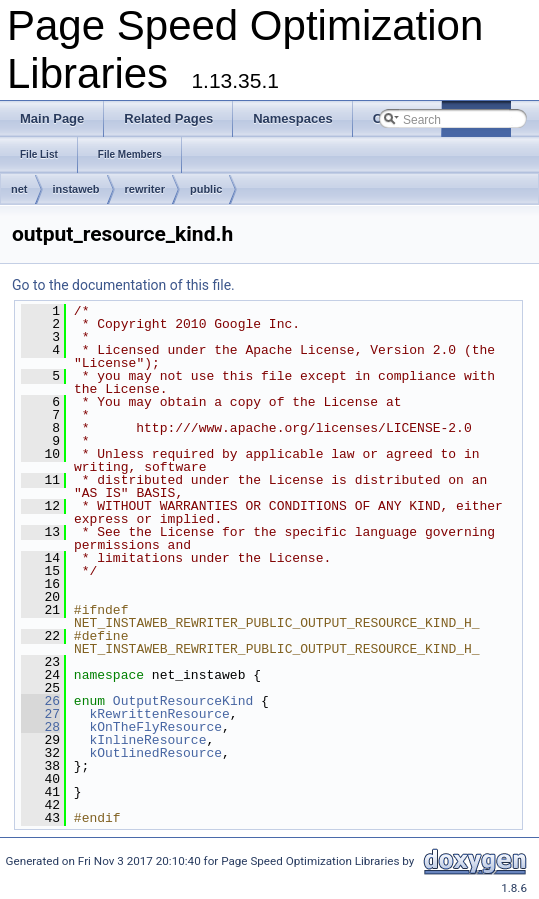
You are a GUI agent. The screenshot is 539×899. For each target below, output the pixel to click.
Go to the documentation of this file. (123, 285)
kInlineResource (147, 740)
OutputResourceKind (183, 701)
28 (40, 727)
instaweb (76, 189)
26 (40, 701)
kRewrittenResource (159, 714)
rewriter (145, 189)
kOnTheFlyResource (155, 727)
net (19, 189)
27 (40, 714)
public (206, 189)
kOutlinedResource (155, 753)
